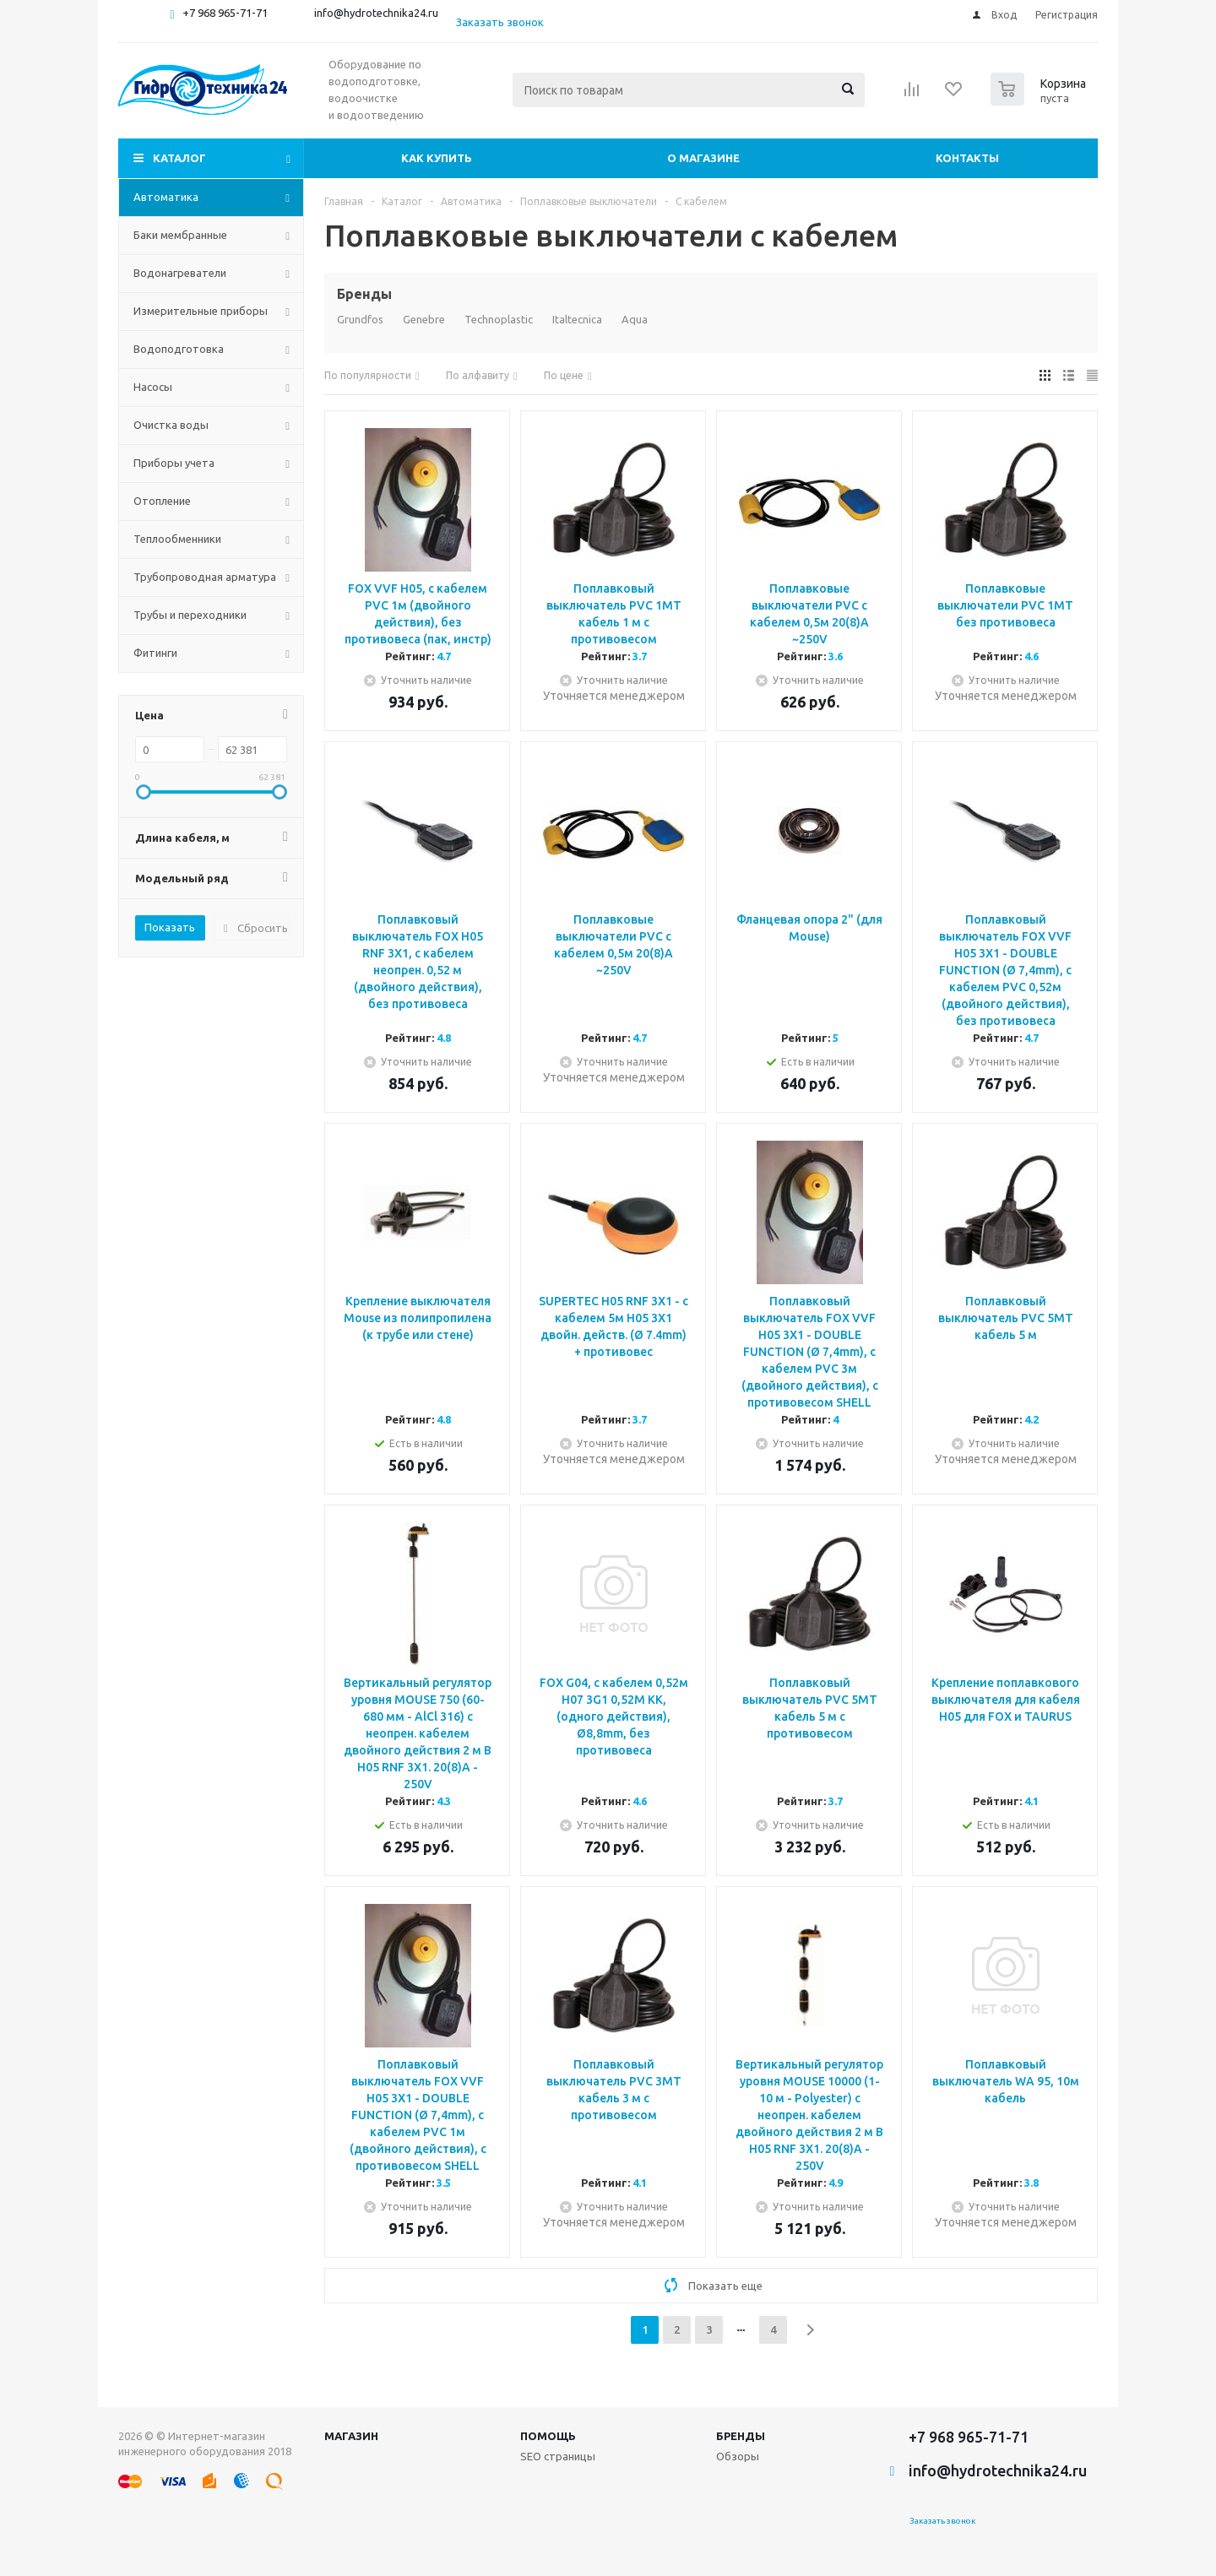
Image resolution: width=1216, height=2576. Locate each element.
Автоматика (165, 197)
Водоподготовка (178, 349)
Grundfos (360, 319)
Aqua (635, 319)
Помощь (548, 2436)
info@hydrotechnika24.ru (376, 13)
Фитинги (155, 653)
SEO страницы (557, 2456)
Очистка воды (171, 425)
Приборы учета (173, 463)
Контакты (967, 158)
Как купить (436, 158)
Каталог (179, 158)
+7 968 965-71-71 (225, 13)
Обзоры (737, 2456)
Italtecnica (577, 319)
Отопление (162, 501)
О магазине (703, 158)
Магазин (351, 2436)
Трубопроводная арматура (204, 577)
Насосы (152, 387)
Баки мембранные (180, 235)
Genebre (424, 319)
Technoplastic (498, 319)
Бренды (740, 2436)
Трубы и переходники (190, 615)
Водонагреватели (179, 273)
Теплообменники (177, 539)
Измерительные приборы (200, 311)
